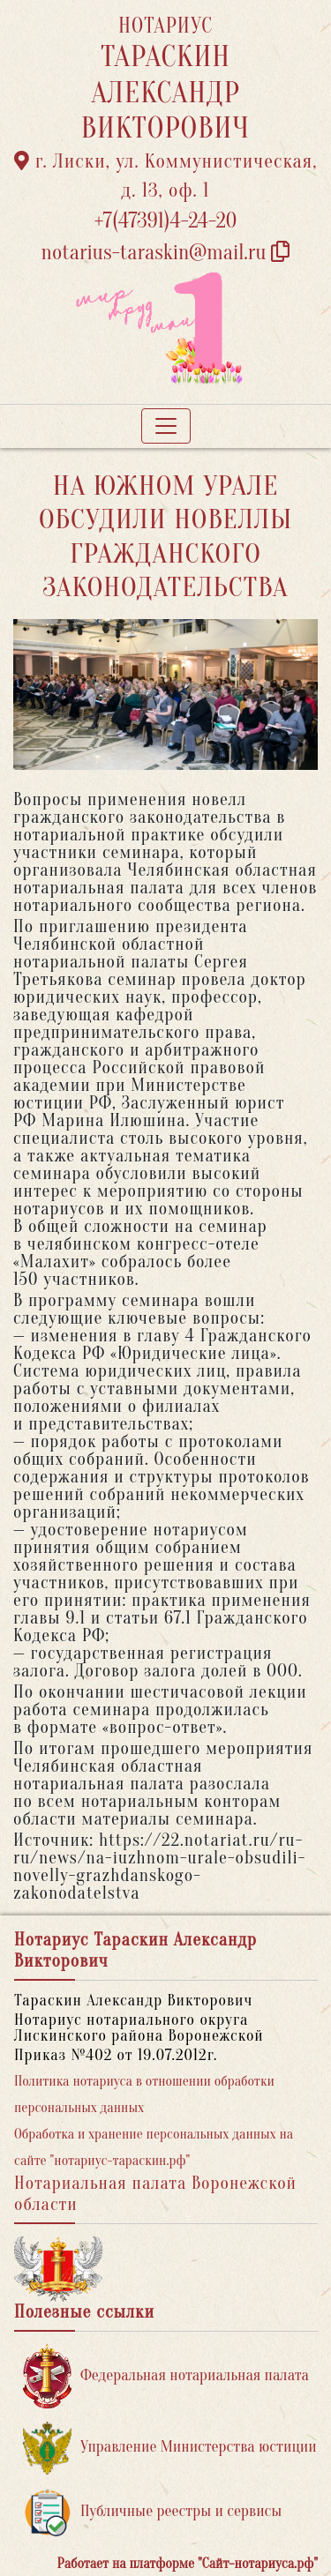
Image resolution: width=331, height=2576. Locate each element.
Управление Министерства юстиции (170, 2448)
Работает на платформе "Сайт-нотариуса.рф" (187, 2564)
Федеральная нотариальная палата (166, 2376)
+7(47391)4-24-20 (165, 221)
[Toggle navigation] (166, 426)
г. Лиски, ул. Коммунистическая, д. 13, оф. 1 (166, 176)
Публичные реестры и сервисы (152, 2512)
